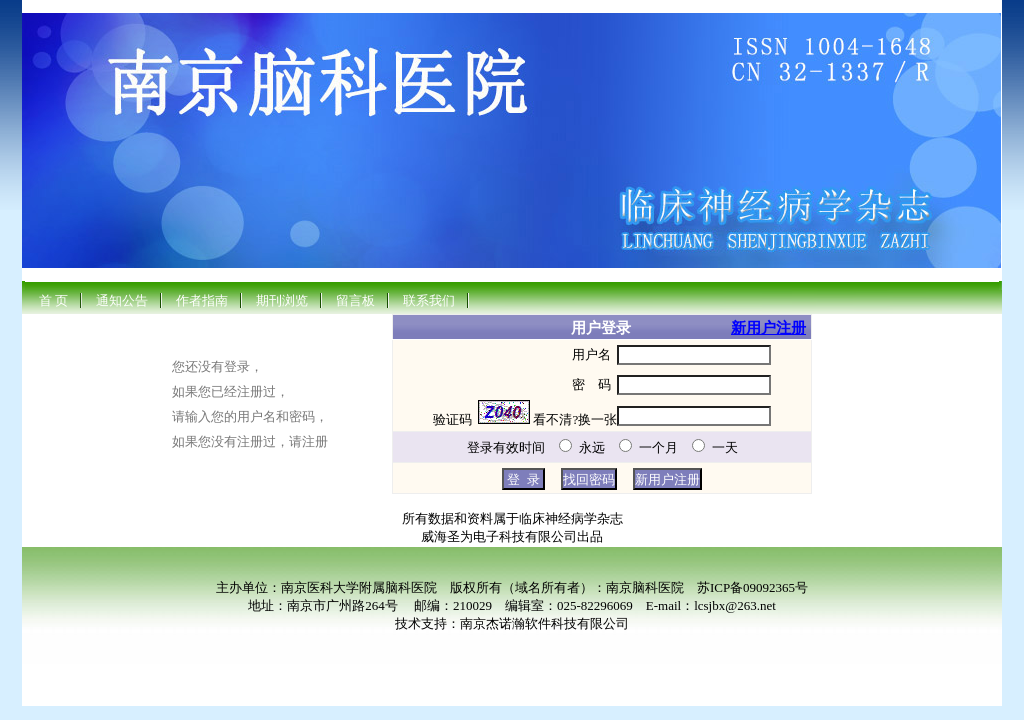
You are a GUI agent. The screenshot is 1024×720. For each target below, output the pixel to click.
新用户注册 (768, 328)
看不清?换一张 (575, 419)
